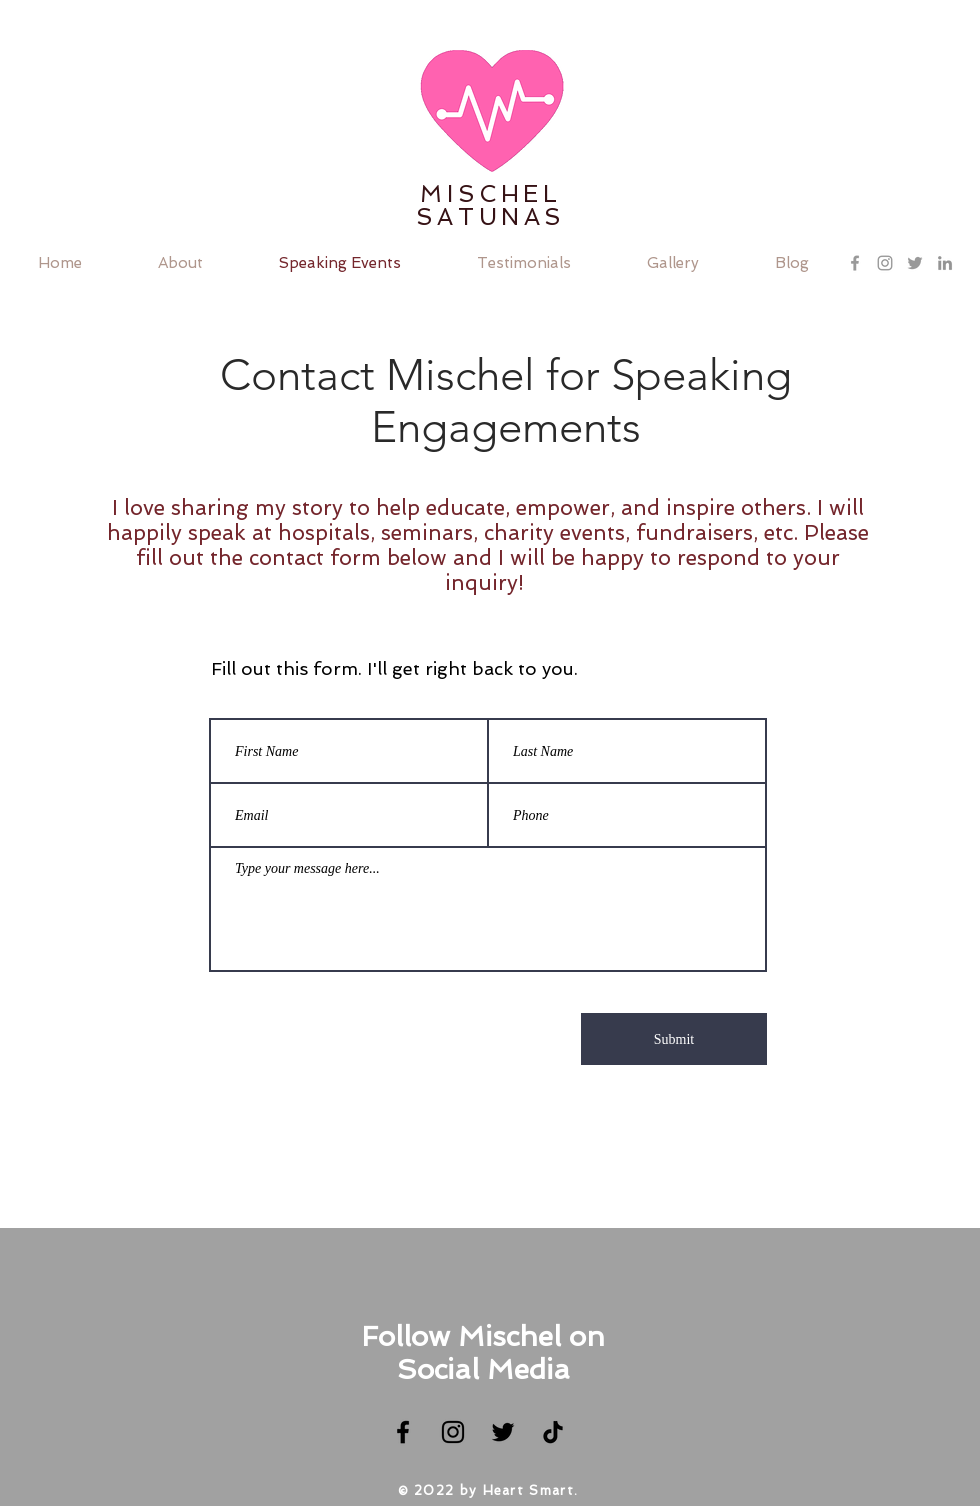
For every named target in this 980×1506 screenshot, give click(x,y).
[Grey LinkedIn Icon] (945, 263)
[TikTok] (553, 1432)
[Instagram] (453, 1432)
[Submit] (674, 1039)
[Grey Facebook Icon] (855, 263)
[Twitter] (503, 1432)
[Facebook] (403, 1432)
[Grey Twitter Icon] (915, 263)
